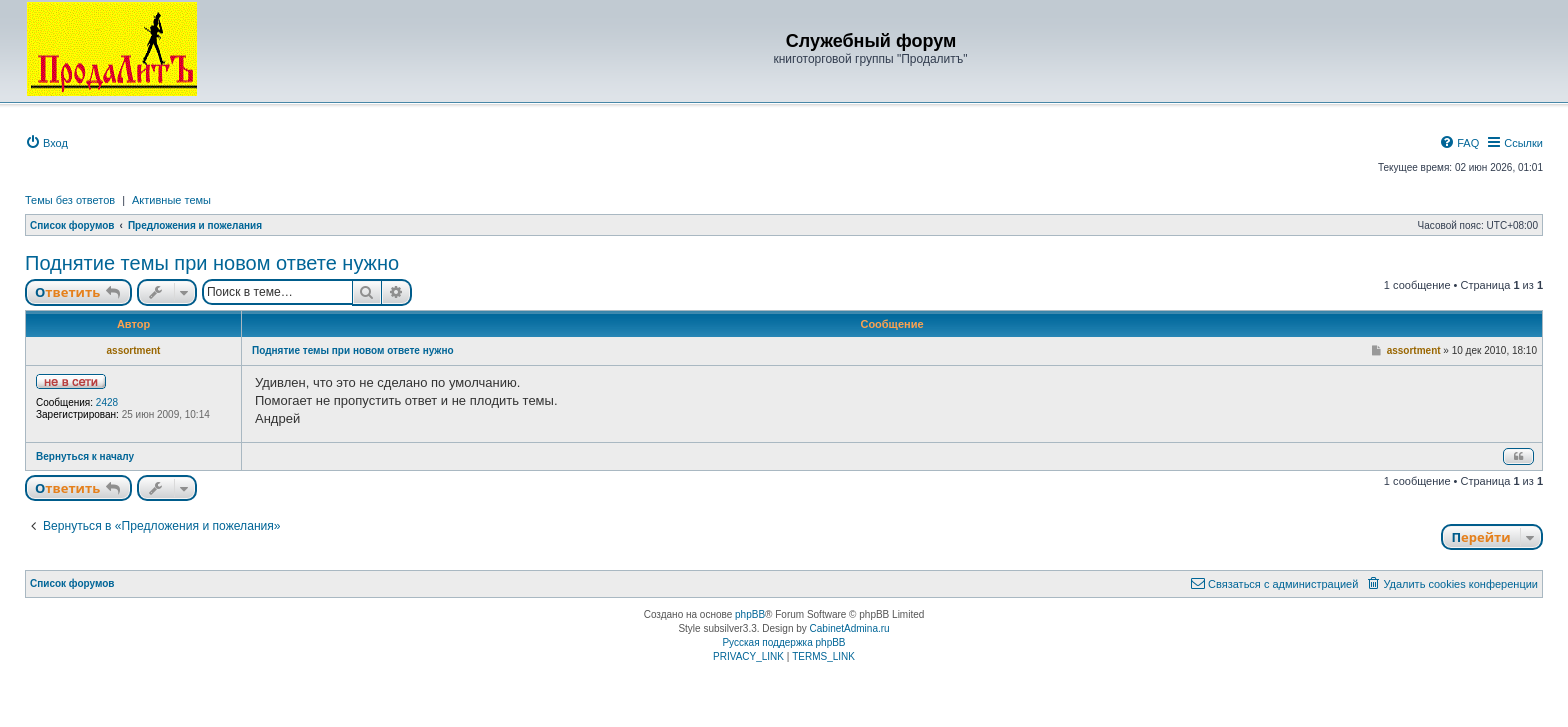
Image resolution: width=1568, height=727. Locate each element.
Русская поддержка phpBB (783, 642)
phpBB (750, 614)
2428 (107, 402)
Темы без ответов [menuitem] (70, 200)
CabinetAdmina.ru (850, 628)
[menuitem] (46, 143)
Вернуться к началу (85, 456)
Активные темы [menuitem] (171, 200)
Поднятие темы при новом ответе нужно (212, 263)
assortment (134, 350)
